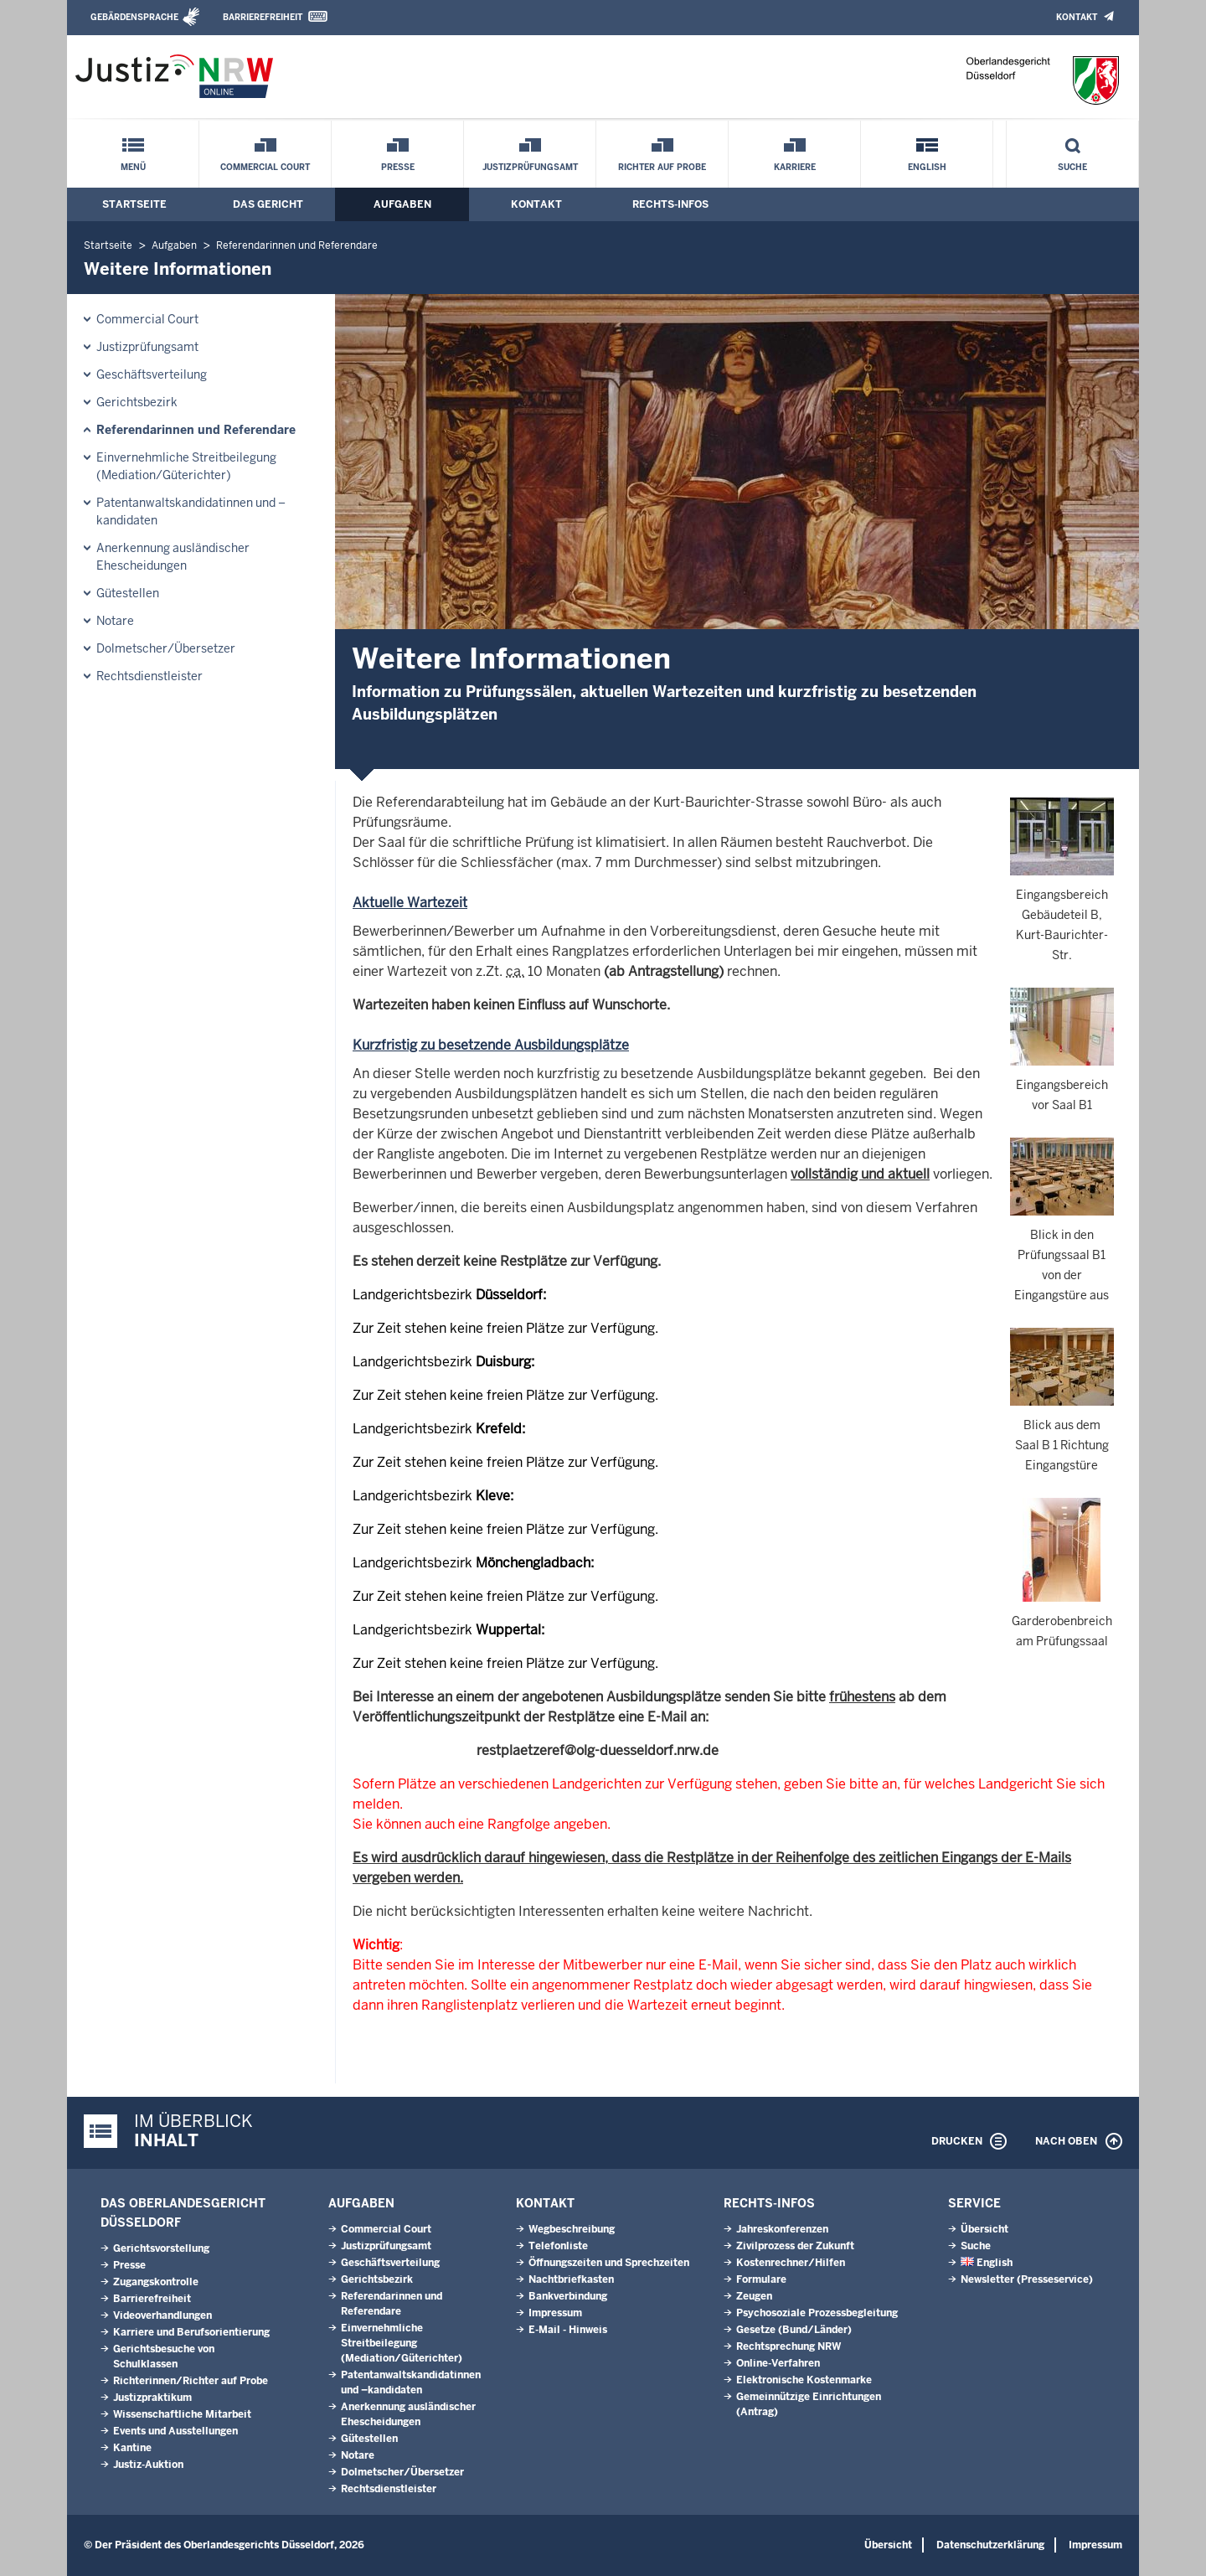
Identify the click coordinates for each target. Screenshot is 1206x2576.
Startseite (134, 204)
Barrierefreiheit (262, 17)
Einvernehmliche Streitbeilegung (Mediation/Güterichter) (186, 466)
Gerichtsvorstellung (161, 2248)
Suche (1072, 167)
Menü (133, 167)
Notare (115, 620)
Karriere (795, 167)
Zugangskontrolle (155, 2282)
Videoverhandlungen (162, 2315)
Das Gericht (268, 204)
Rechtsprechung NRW (788, 2346)
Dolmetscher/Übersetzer (165, 648)
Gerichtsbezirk (137, 402)
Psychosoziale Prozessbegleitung (817, 2313)
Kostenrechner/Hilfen (790, 2262)
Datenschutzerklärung (990, 2545)
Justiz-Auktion (148, 2464)
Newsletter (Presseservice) (1027, 2279)
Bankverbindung (567, 2296)
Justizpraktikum (152, 2397)
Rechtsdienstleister (149, 676)
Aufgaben (402, 204)
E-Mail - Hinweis (567, 2329)
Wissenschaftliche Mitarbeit (182, 2414)
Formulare (761, 2279)
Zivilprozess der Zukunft (795, 2246)
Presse (398, 167)
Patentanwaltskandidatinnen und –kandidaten (191, 511)
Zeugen (754, 2296)
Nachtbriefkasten (571, 2279)
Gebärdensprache (134, 17)
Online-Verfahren (778, 2363)
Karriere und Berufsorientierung (191, 2332)
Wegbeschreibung (571, 2229)
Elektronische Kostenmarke (804, 2380)
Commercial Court (265, 167)
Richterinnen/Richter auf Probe (190, 2381)
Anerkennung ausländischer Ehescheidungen (173, 556)
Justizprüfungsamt (530, 167)
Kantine (132, 2448)
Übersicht (984, 2229)
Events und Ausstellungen (175, 2431)
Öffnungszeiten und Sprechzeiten (608, 2262)
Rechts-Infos (670, 204)
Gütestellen (127, 593)
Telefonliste (558, 2246)
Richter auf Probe (662, 167)
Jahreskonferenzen (782, 2229)
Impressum (555, 2313)
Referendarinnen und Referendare (297, 245)
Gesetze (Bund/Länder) (794, 2329)
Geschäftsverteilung (151, 374)
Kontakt (1076, 17)
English (927, 167)
